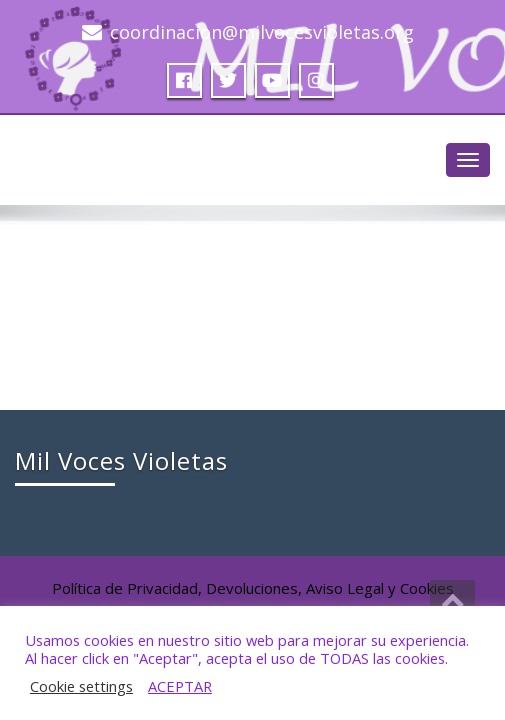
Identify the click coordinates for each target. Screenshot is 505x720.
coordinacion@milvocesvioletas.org (262, 32)
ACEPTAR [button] (180, 686)
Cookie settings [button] (81, 686)
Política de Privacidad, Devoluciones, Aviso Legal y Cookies (253, 588)
